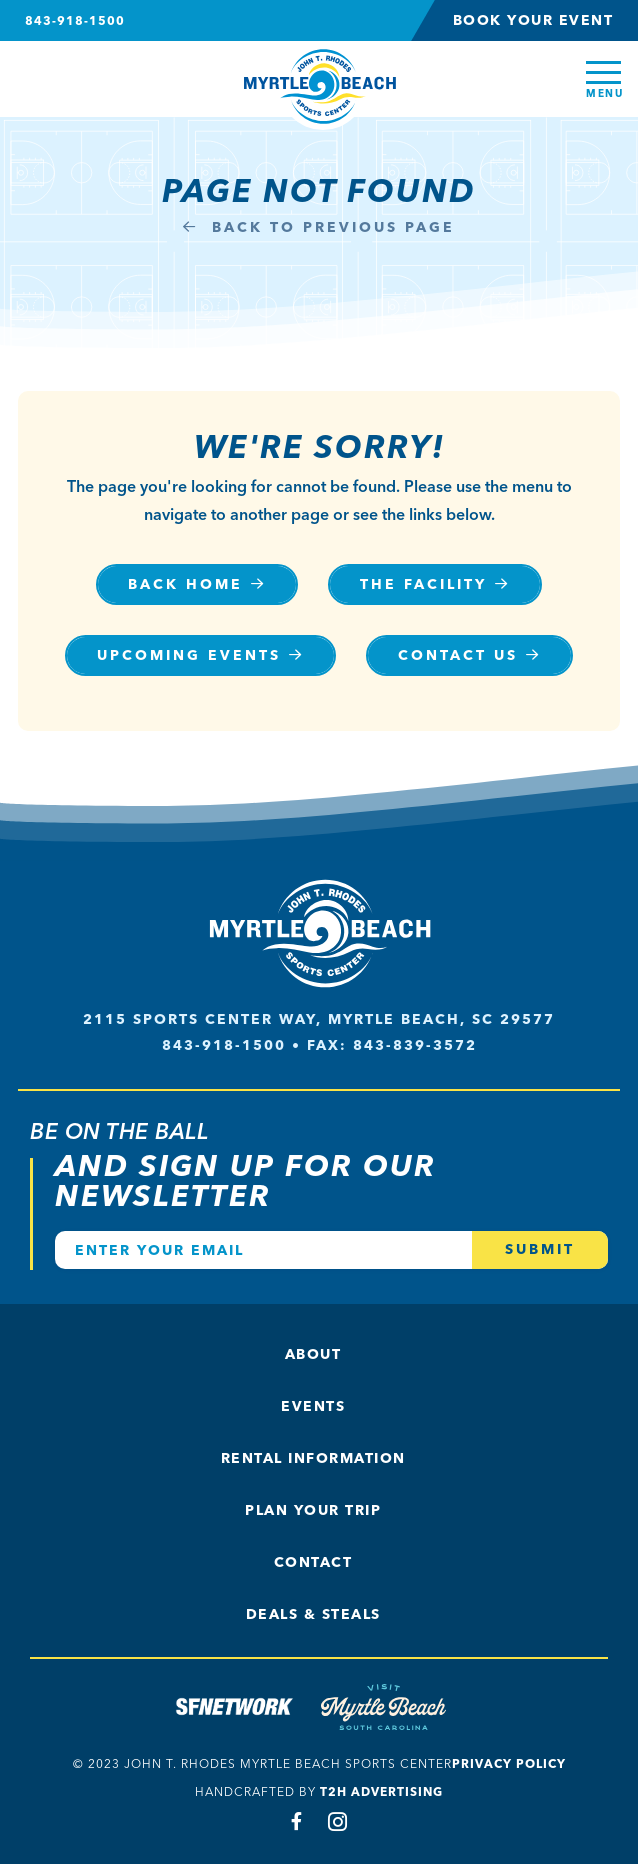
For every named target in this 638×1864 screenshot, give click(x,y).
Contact (313, 1562)
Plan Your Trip (313, 1510)
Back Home (185, 584)
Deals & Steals (313, 1614)
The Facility (423, 584)
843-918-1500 (75, 20)
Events (313, 1406)
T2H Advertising (381, 1791)
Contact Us (458, 655)
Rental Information (313, 1458)
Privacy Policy (509, 1763)
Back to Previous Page (319, 227)
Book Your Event (533, 20)
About (313, 1354)
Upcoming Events (189, 655)
